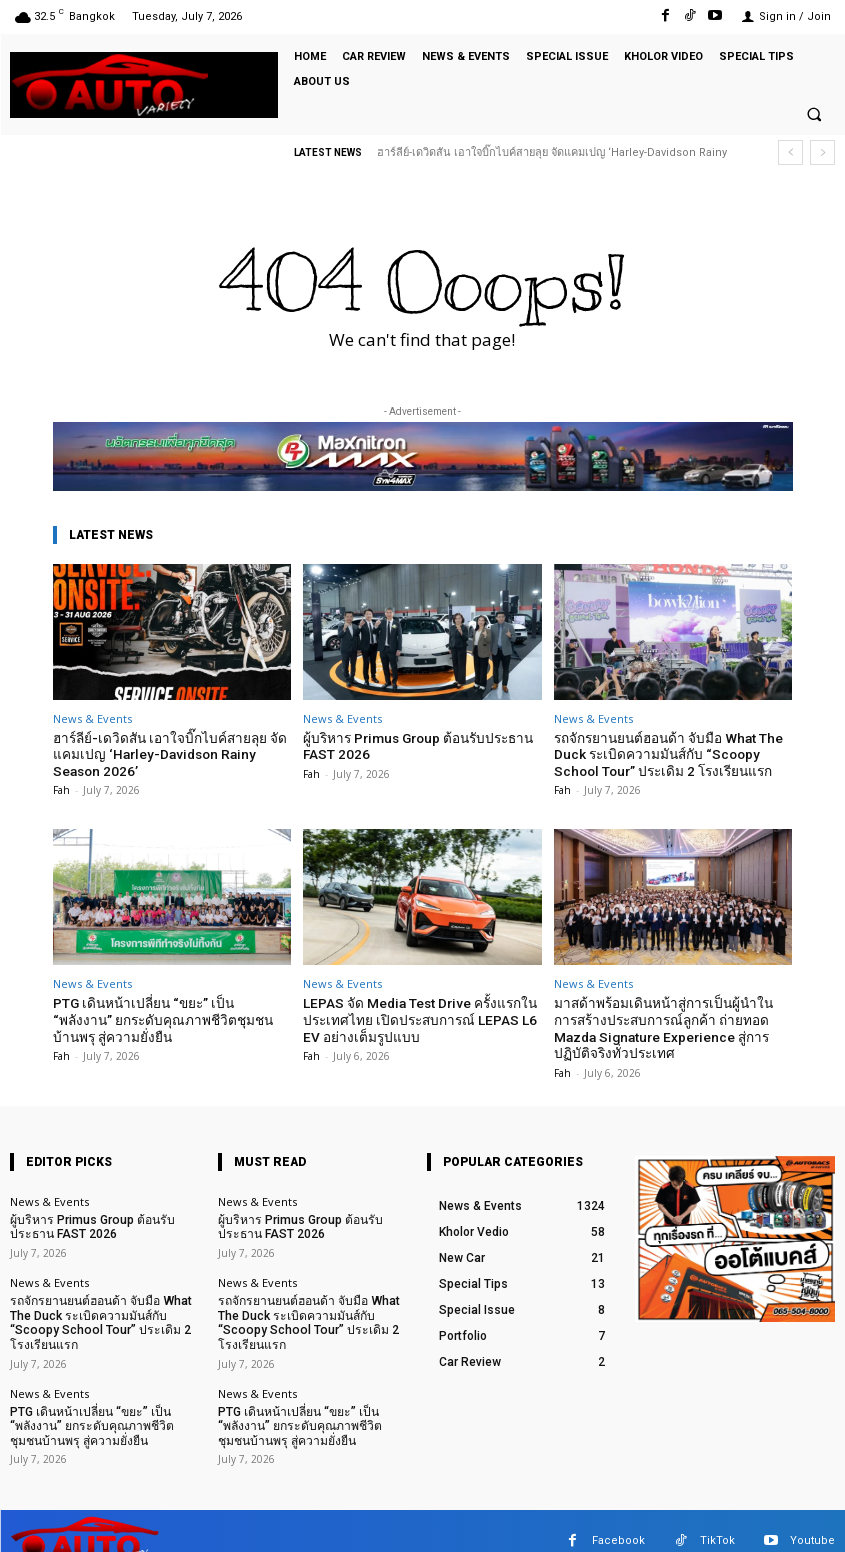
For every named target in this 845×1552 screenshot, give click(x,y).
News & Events (92, 718)
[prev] (790, 152)
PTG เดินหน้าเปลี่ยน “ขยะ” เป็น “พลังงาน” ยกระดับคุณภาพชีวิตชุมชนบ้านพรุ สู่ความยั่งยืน (170, 1015)
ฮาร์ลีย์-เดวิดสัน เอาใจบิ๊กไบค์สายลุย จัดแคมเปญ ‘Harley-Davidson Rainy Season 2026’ (170, 753)
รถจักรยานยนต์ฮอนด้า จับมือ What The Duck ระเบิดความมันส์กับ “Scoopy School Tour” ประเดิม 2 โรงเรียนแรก (664, 753)
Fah (61, 787)
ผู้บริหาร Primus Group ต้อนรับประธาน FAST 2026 (413, 745)
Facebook (618, 1520)
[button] (814, 115)
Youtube (812, 1520)
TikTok (717, 1520)
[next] (822, 152)
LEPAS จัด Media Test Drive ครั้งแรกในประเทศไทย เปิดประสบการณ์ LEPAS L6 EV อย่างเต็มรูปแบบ (415, 1015)
